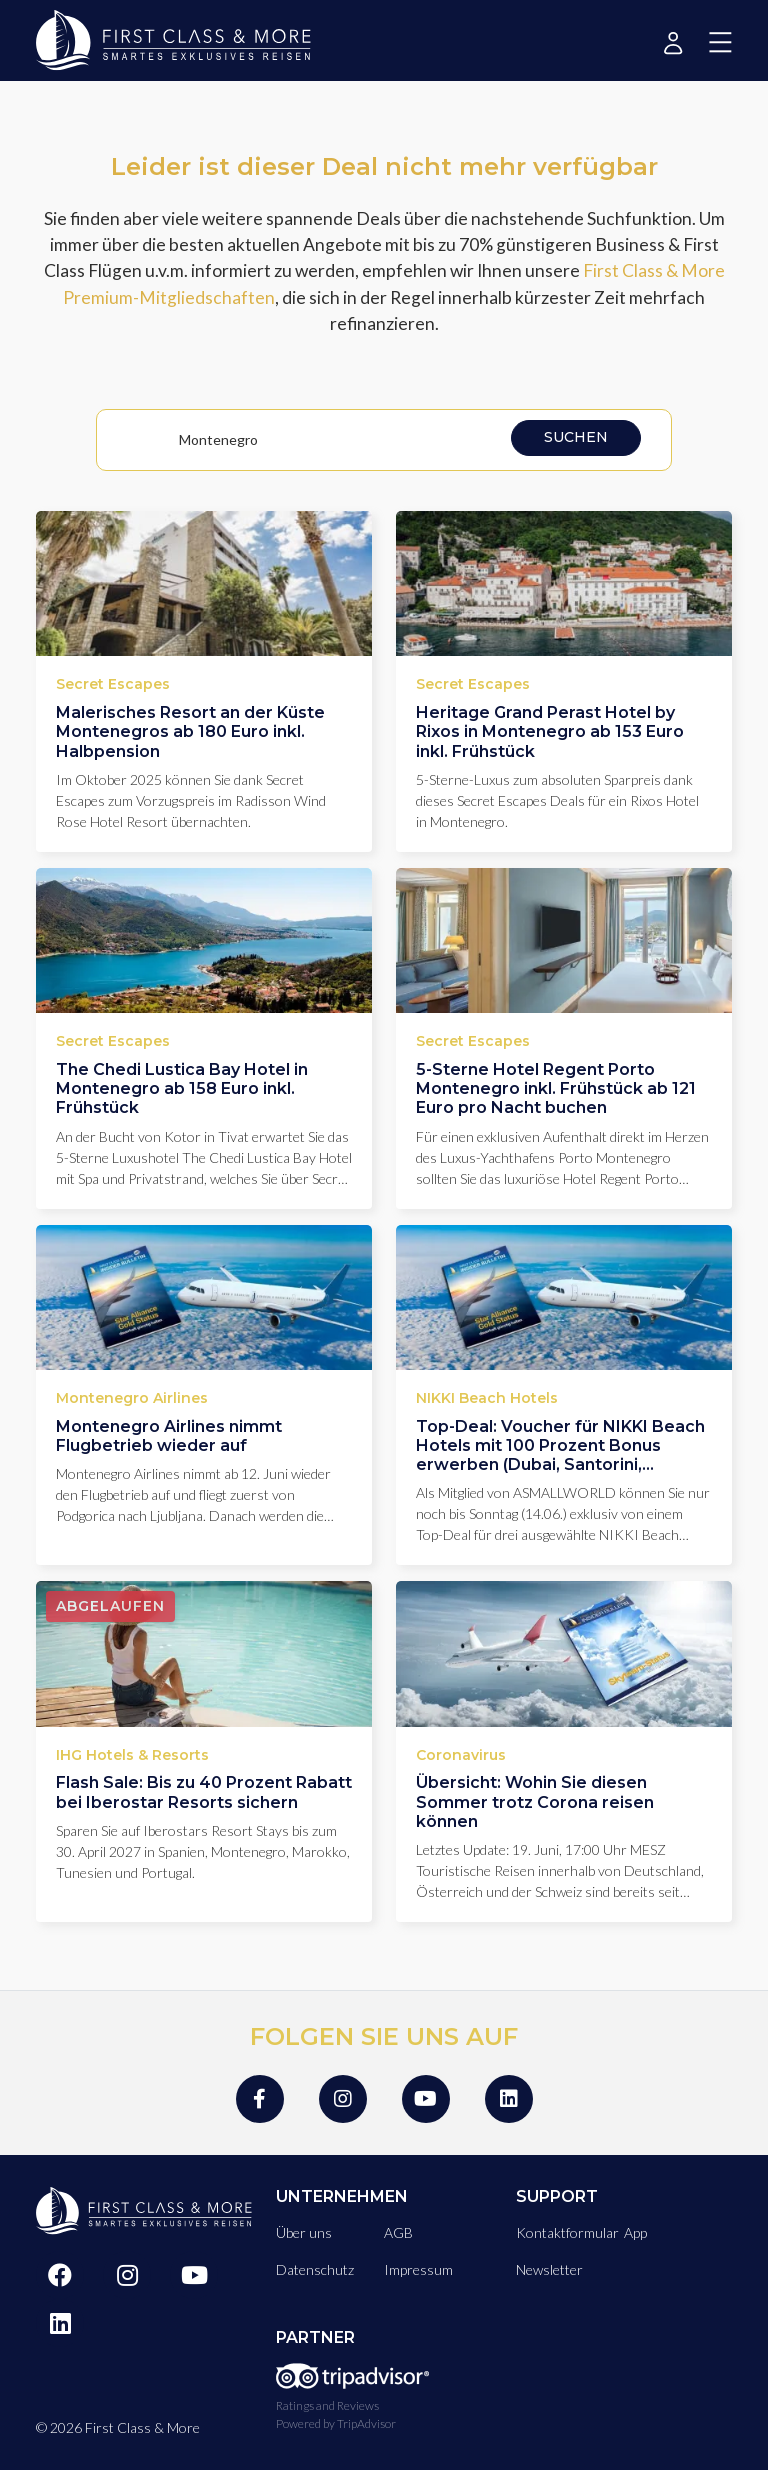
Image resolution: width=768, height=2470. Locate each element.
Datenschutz (315, 2269)
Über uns (304, 2232)
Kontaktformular (567, 2232)
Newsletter (549, 2269)
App (635, 2232)
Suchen (576, 437)
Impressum (418, 2269)
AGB (398, 2232)
